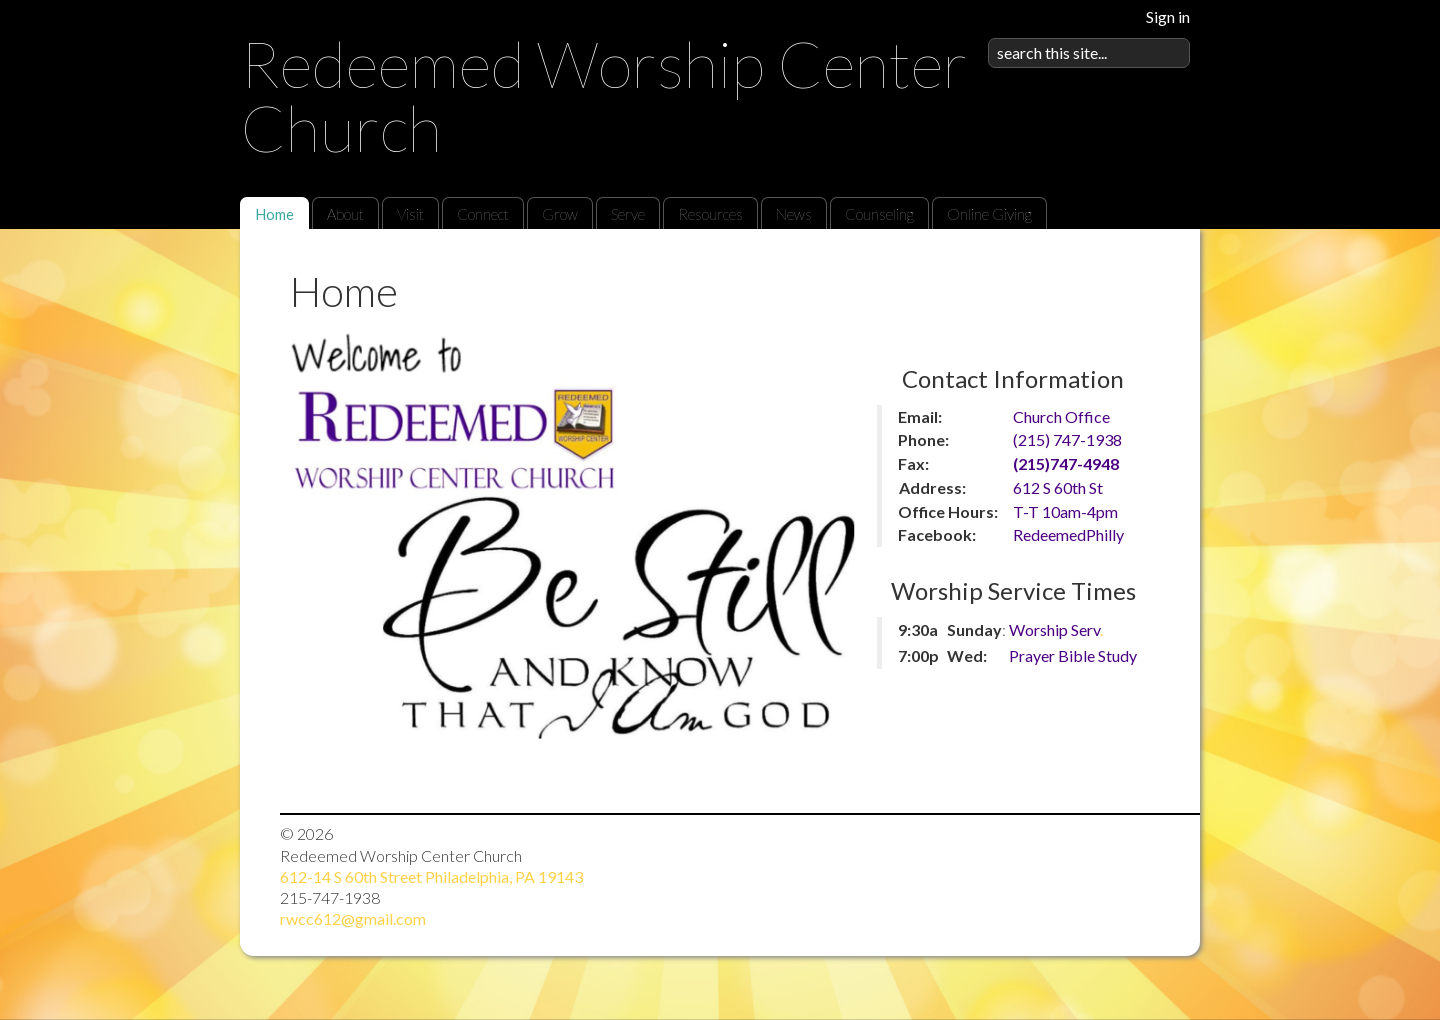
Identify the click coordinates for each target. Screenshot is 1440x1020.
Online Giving (989, 214)
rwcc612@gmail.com (353, 918)
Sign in (1168, 16)
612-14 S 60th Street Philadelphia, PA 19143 (431, 876)
